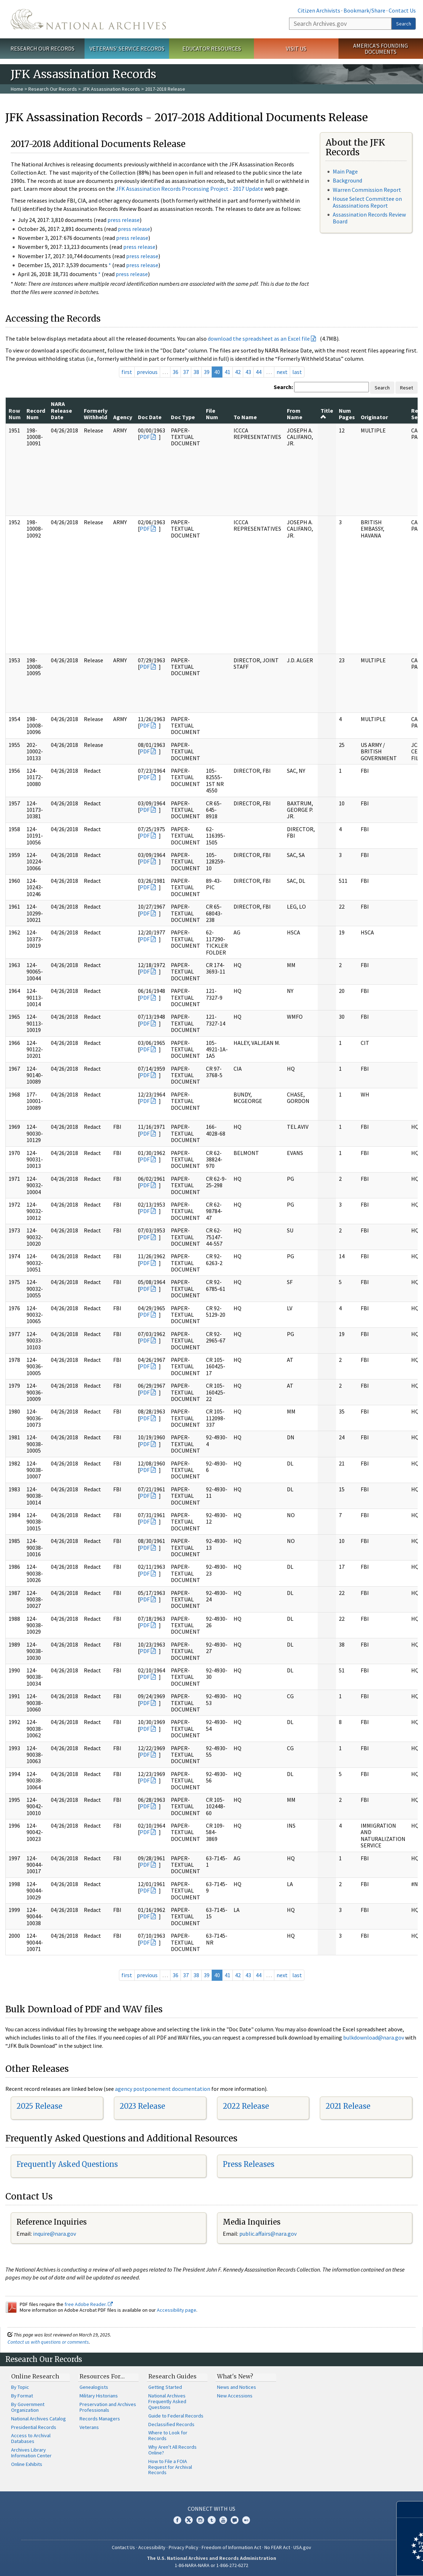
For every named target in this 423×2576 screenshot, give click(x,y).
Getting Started (165, 2387)
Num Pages (347, 414)
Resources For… (102, 2376)
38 (196, 371)
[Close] (414, 2509)
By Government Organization (27, 2407)
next (282, 371)
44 (258, 371)
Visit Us (296, 48)
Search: (283, 386)
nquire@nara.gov (55, 2233)
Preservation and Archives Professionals (108, 2407)
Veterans (89, 2427)
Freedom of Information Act (231, 2547)
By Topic (20, 2387)
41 (227, 371)
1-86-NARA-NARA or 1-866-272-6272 (211, 2565)
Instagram (200, 2520)
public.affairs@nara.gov (268, 2233)
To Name (245, 417)
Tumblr (211, 2520)
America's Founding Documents (380, 48)
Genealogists (94, 2387)
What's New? (235, 2376)
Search (403, 23)
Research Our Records (42, 48)
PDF (145, 436)
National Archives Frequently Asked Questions (167, 2401)
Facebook (177, 2520)
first (126, 371)
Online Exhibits (26, 2464)
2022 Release (246, 2106)
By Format (22, 2395)
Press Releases (248, 2164)
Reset (406, 387)
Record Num (36, 414)
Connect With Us (211, 2508)
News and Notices (236, 2387)
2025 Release (39, 2106)
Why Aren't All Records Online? (172, 2450)
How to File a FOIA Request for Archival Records (170, 2467)
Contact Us (402, 10)
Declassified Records (171, 2424)
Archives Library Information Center (31, 2453)
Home (17, 89)
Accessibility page (176, 2310)
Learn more (359, 2563)
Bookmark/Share (364, 10)
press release (123, 219)
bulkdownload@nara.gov (373, 2037)
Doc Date (150, 417)
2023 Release (142, 2106)
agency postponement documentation (162, 2088)
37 (186, 371)
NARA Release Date (61, 410)
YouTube (223, 2520)
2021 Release (348, 2106)
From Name (294, 414)
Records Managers (100, 2418)
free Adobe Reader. (88, 2304)
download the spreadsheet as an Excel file (259, 338)
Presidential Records (33, 2427)
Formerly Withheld (95, 414)
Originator (374, 417)
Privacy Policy (183, 2547)
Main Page (345, 171)
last (297, 371)
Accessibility (151, 2547)
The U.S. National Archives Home (88, 19)
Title (327, 413)
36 (175, 371)
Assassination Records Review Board (369, 218)
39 (207, 371)
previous (147, 371)
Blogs (234, 2520)
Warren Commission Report (367, 189)
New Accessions (235, 2395)
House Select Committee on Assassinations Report (367, 202)
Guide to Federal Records (175, 2415)
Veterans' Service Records (127, 48)
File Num (212, 414)
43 (248, 371)
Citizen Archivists (319, 10)
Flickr (246, 2520)
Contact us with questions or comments (48, 2342)
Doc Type (183, 417)
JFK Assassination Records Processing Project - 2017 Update (189, 188)
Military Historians (99, 2395)
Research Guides (172, 2376)
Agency (122, 417)
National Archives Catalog (38, 2418)
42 (238, 371)
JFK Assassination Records (111, 89)
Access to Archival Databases (31, 2438)
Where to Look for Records (167, 2435)
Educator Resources (211, 48)
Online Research (35, 2376)
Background (347, 180)
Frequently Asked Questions (67, 2164)
